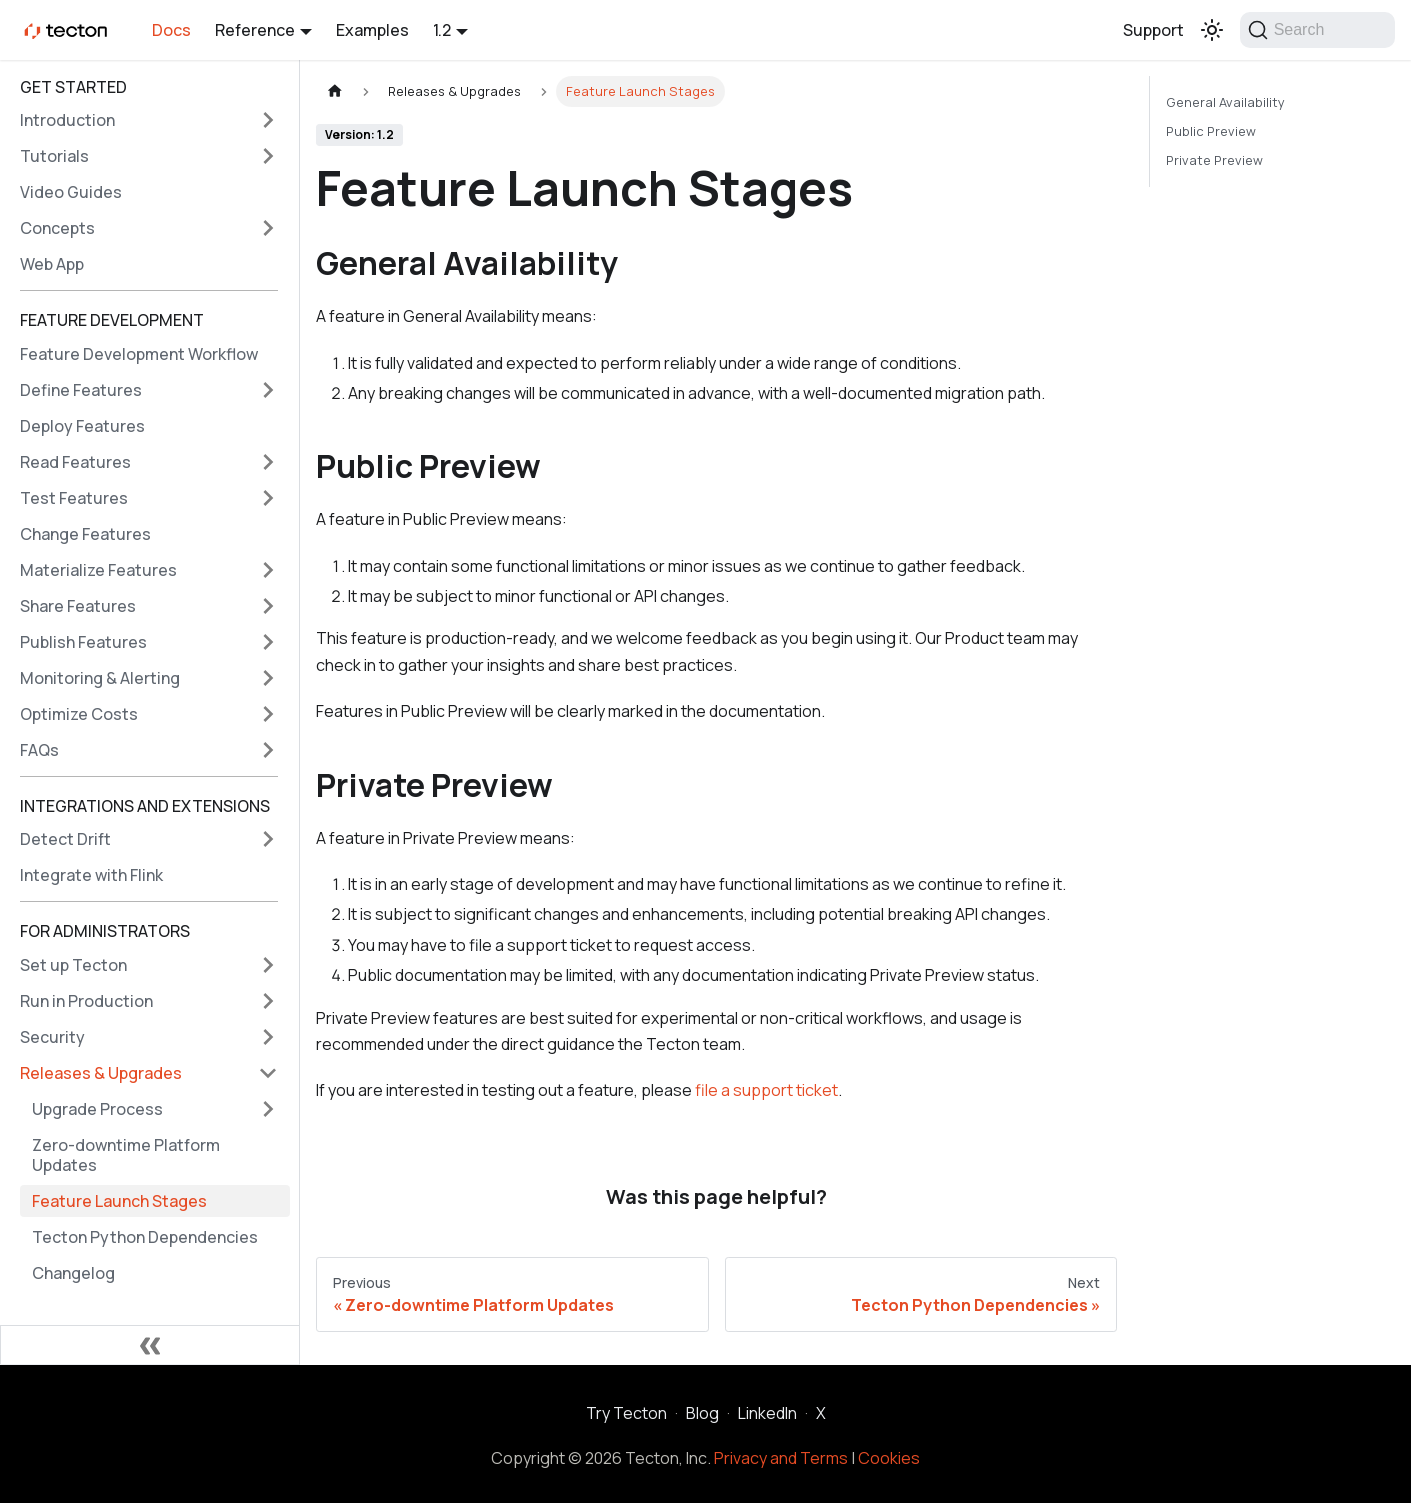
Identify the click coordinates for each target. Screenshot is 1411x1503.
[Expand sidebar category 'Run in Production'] (268, 1001)
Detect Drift (65, 839)
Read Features (75, 462)
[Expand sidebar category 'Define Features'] (268, 390)
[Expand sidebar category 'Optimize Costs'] (268, 714)
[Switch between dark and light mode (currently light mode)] (1212, 30)
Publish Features (83, 642)
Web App (52, 264)
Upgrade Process (97, 1109)
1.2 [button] (442, 30)
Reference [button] (255, 30)
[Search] (1317, 30)
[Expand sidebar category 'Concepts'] (268, 228)
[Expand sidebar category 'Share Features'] (268, 606)
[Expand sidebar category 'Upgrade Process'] (268, 1109)
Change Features (85, 534)
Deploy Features (82, 426)
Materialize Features (98, 570)
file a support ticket (766, 1090)
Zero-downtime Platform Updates (126, 1155)
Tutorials (54, 156)
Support (1153, 30)
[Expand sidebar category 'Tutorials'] (268, 156)
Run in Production (86, 1001)
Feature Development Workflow (139, 354)
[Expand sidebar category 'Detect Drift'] (268, 839)
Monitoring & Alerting (100, 678)
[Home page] (335, 91)
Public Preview (1211, 131)
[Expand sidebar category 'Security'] (268, 1037)
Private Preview (1214, 160)
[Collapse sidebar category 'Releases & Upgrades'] (268, 1073)
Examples (372, 30)
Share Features (78, 606)
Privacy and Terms (781, 1458)
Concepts (57, 228)
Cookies (889, 1458)
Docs (171, 30)
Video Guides (71, 192)
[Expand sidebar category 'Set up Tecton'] (268, 965)
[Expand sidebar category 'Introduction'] (268, 120)
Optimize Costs (79, 714)
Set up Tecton (73, 965)
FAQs (39, 750)
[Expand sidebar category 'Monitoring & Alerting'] (268, 678)
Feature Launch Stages (119, 1201)
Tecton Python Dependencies (145, 1237)
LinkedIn (767, 1413)
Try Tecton (626, 1413)
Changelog (73, 1273)
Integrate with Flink (91, 875)
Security (52, 1037)
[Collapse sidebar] (150, 1345)
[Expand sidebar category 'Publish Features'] (268, 642)
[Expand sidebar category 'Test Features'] (268, 498)
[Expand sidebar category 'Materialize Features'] (268, 570)
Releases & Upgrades (101, 1073)
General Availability (1225, 102)
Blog (702, 1413)
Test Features (74, 498)
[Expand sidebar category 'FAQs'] (268, 750)
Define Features (81, 390)
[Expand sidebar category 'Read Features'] (268, 462)
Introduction (67, 120)
